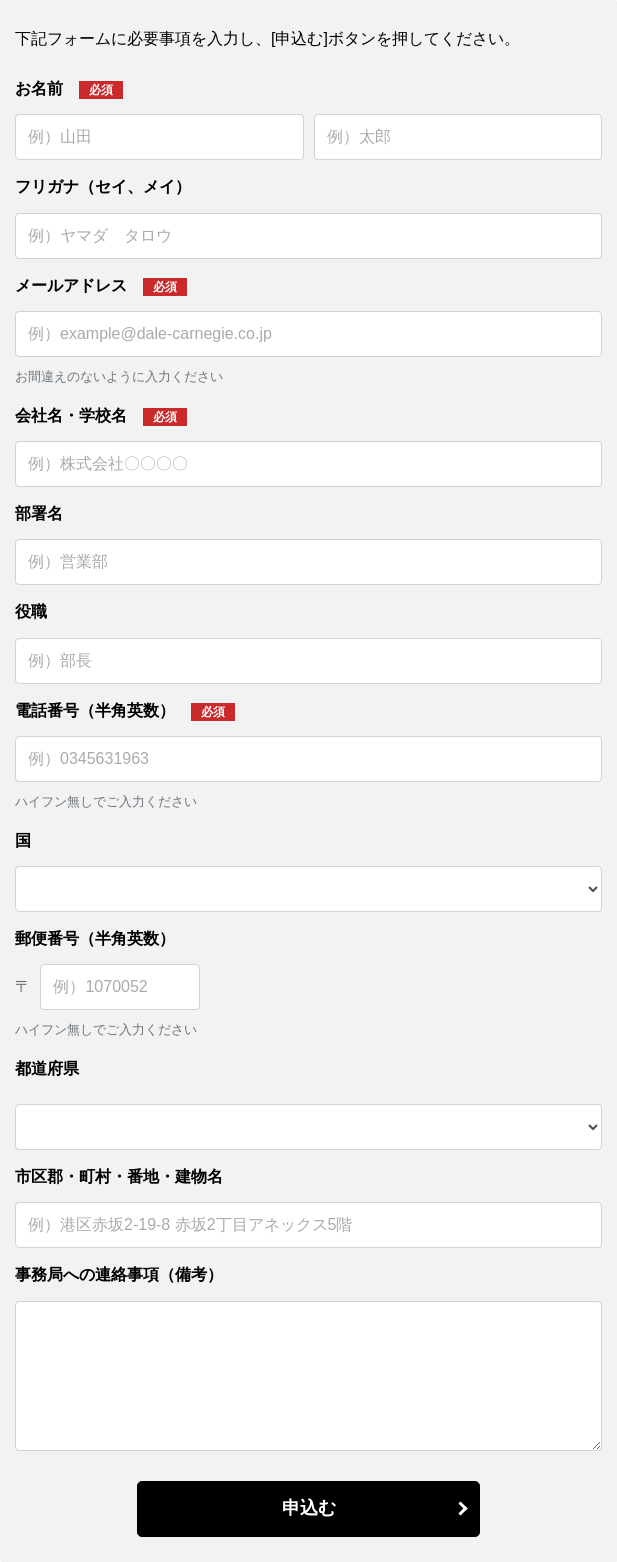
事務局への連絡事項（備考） (119, 1274)
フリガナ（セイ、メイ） (103, 186)
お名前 (39, 88)
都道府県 (47, 1068)
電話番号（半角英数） (95, 710)
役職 (31, 611)
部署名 (39, 513)
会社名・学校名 (71, 415)
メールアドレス (71, 285)
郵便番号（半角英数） (95, 938)
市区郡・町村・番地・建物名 (119, 1176)
